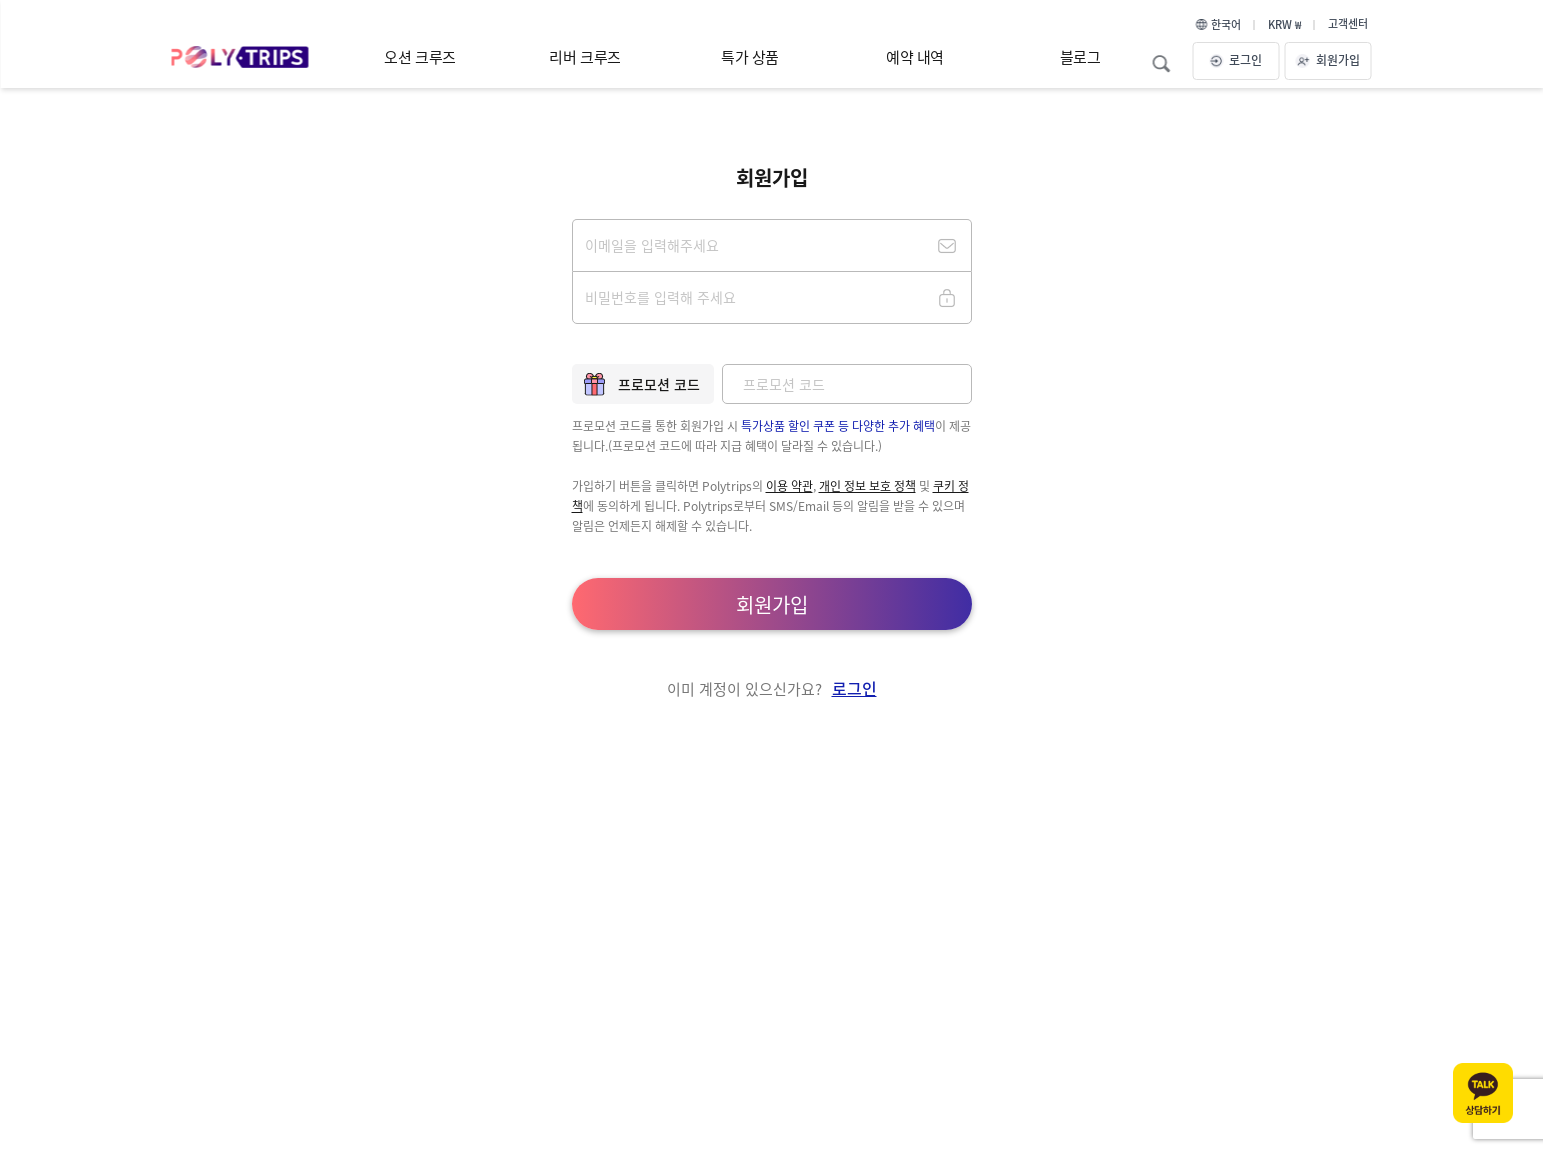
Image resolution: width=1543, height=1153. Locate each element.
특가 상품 (750, 56)
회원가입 (1328, 59)
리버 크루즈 (584, 56)
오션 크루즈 (419, 56)
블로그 (1080, 56)
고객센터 (1348, 23)
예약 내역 (915, 56)
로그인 (1235, 59)
